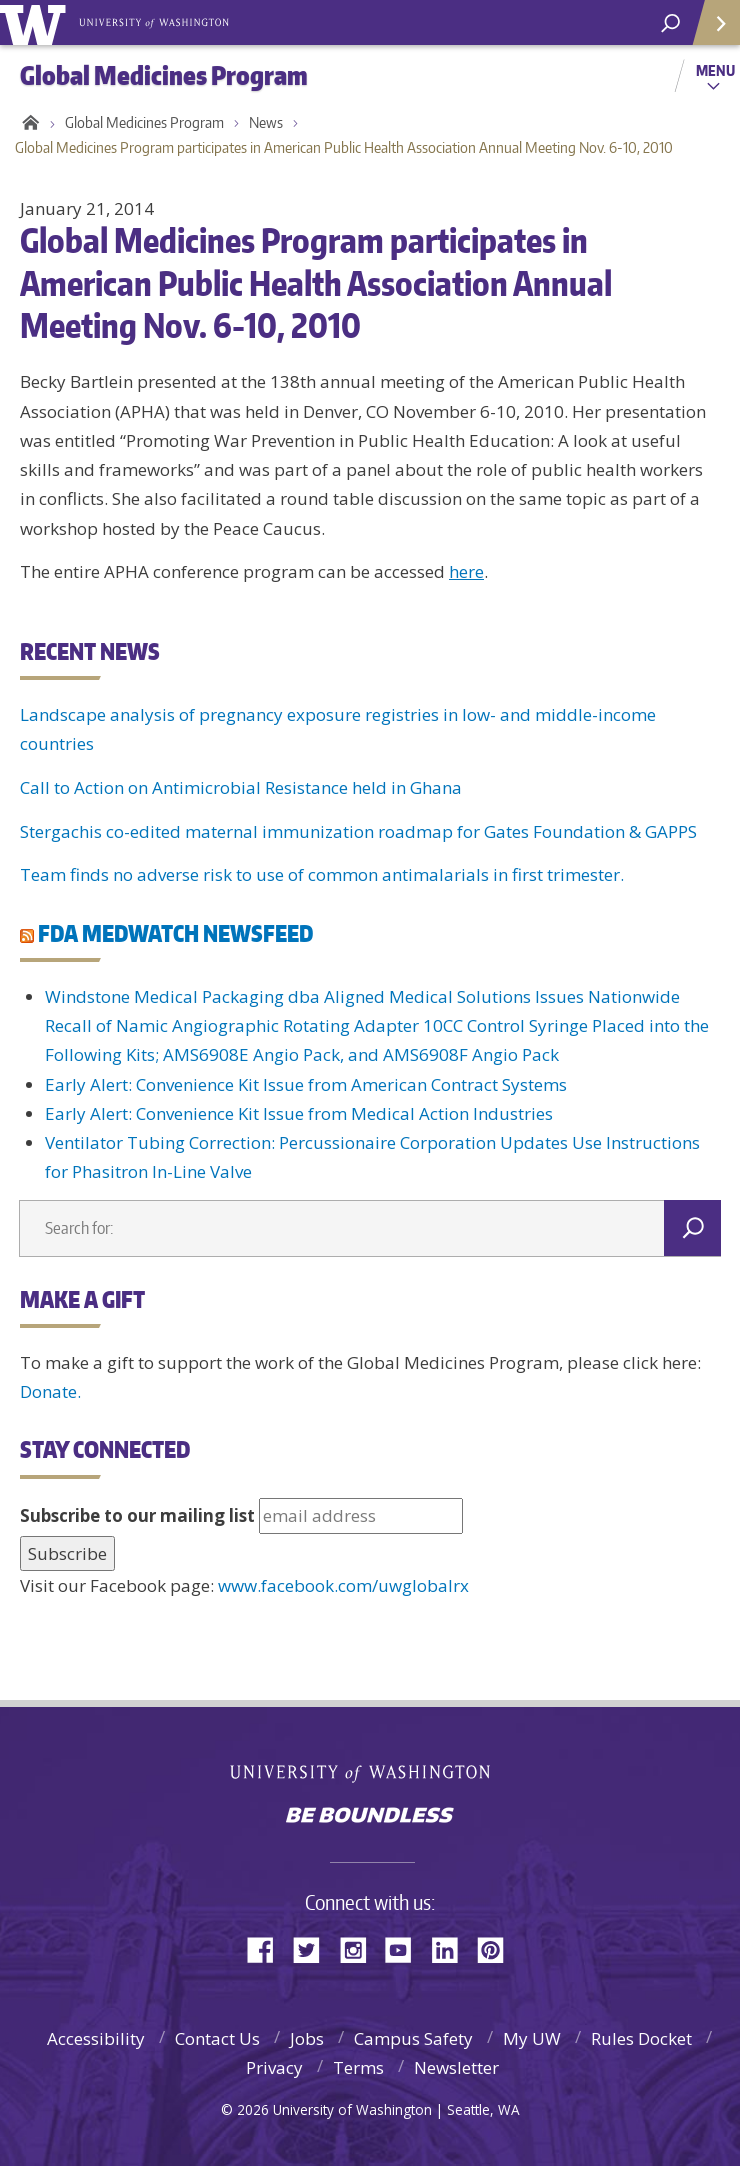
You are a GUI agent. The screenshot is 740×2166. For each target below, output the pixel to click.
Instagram (360, 1948)
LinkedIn (452, 1948)
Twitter (314, 1948)
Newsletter (456, 2067)
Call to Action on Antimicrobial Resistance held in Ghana (241, 787)
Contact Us (217, 2038)
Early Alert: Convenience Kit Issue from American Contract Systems (306, 1084)
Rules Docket (641, 2038)
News (266, 122)
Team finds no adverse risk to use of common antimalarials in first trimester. (322, 874)
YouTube (406, 1948)
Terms (358, 2067)
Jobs (307, 2038)
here (466, 571)
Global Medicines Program (144, 122)
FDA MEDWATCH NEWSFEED (175, 933)
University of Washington (370, 1771)
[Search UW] (670, 23)
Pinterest (498, 1948)
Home (27, 123)
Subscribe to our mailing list (137, 1515)
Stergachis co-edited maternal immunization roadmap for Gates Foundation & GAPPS (358, 831)
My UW (532, 2038)
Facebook (268, 1948)
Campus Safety (413, 2038)
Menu (715, 70)
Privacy (274, 2067)
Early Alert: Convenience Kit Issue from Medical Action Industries (299, 1113)
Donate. (50, 1391)
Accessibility (96, 2038)
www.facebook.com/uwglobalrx (343, 1585)
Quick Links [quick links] (709, 30)
